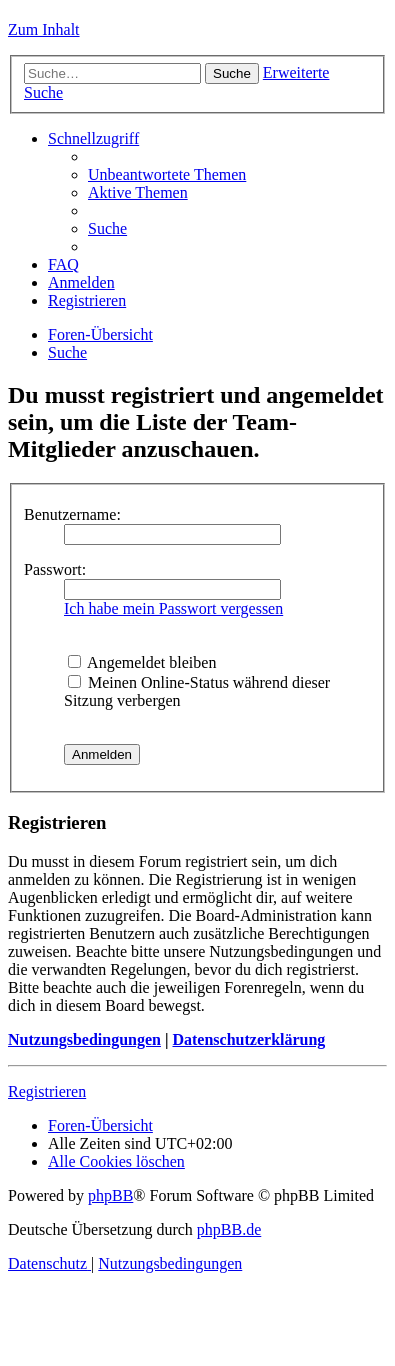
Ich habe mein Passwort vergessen (173, 608)
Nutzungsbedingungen (84, 1039)
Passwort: (55, 569)
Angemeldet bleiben (142, 662)
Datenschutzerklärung (248, 1039)
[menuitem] (167, 174)
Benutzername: (72, 514)
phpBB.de (229, 1229)
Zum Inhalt (44, 29)
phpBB (110, 1195)
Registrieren (47, 1091)
